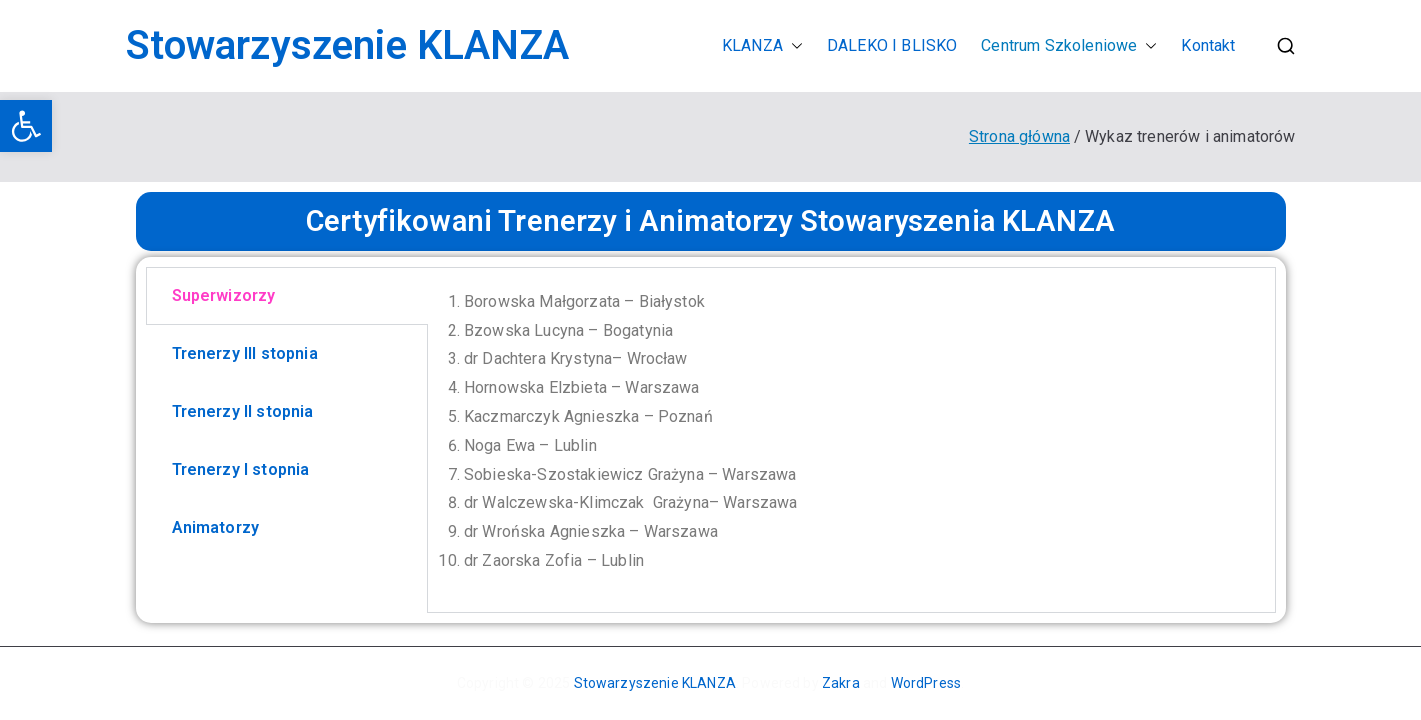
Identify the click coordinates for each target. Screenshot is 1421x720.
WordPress (926, 683)
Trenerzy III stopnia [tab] (245, 353)
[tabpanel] (851, 440)
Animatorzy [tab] (216, 527)
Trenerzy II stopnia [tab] (243, 411)
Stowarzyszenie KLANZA (347, 45)
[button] (26, 126)
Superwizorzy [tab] (224, 295)
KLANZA (762, 46)
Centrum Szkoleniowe (1069, 46)
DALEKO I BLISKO (892, 45)
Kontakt (1208, 45)
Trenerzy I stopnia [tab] (241, 469)
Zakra (841, 683)
